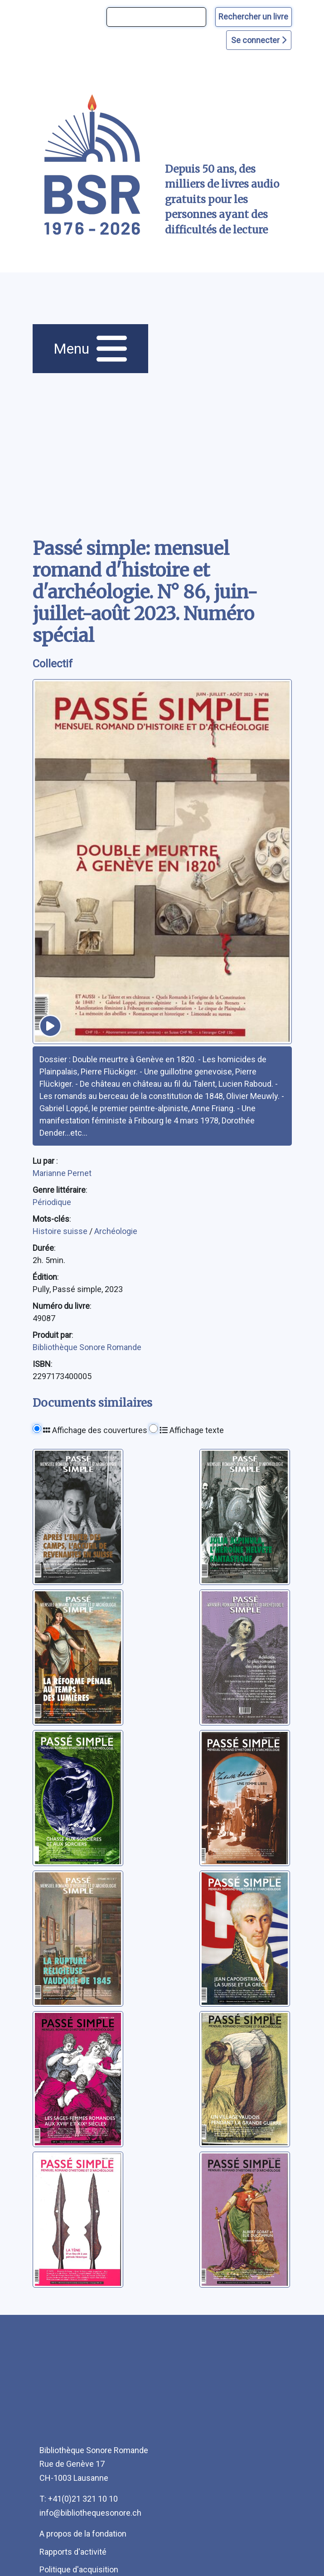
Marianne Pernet (62, 1173)
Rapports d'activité (72, 2552)
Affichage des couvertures (95, 1430)
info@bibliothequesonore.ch (90, 2513)
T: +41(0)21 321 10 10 (78, 2498)
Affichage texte (192, 1430)
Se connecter (258, 40)
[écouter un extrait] (50, 1026)
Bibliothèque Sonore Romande (87, 1347)
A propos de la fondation (82, 2533)
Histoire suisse (61, 1231)
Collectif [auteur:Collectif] (53, 663)
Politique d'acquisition (78, 2569)
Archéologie (115, 1231)
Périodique (52, 1202)
